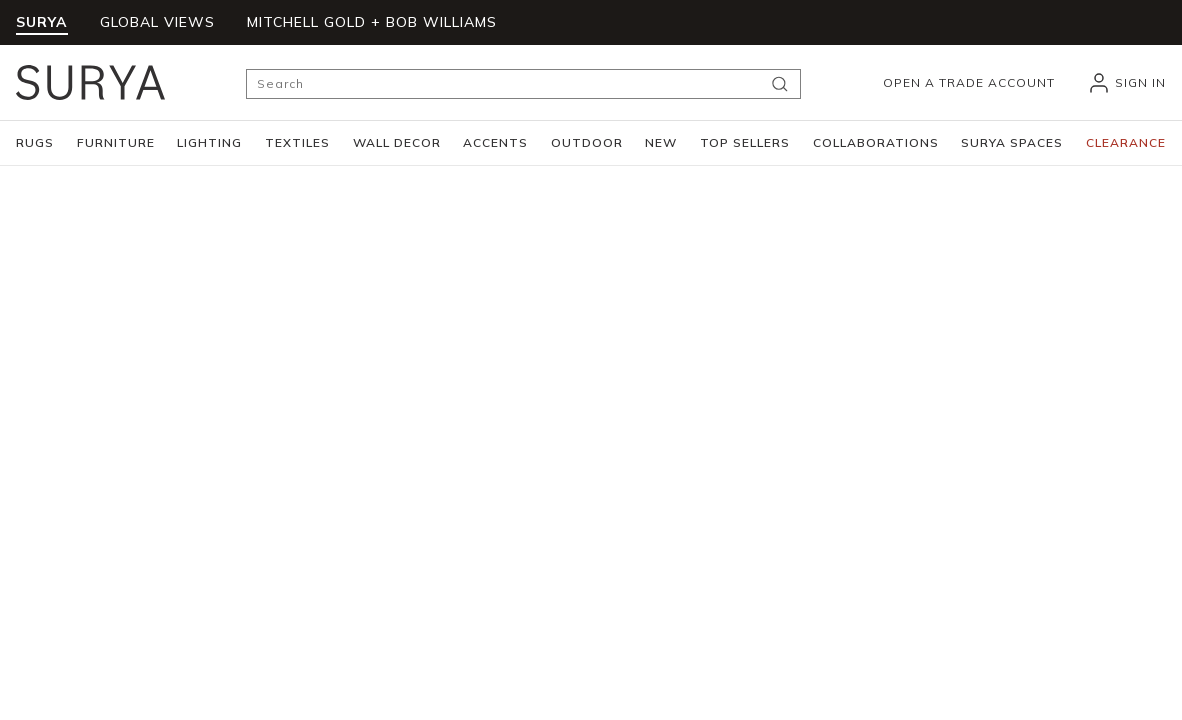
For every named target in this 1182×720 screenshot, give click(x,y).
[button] (35, 143)
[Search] (523, 84)
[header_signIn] (1126, 83)
